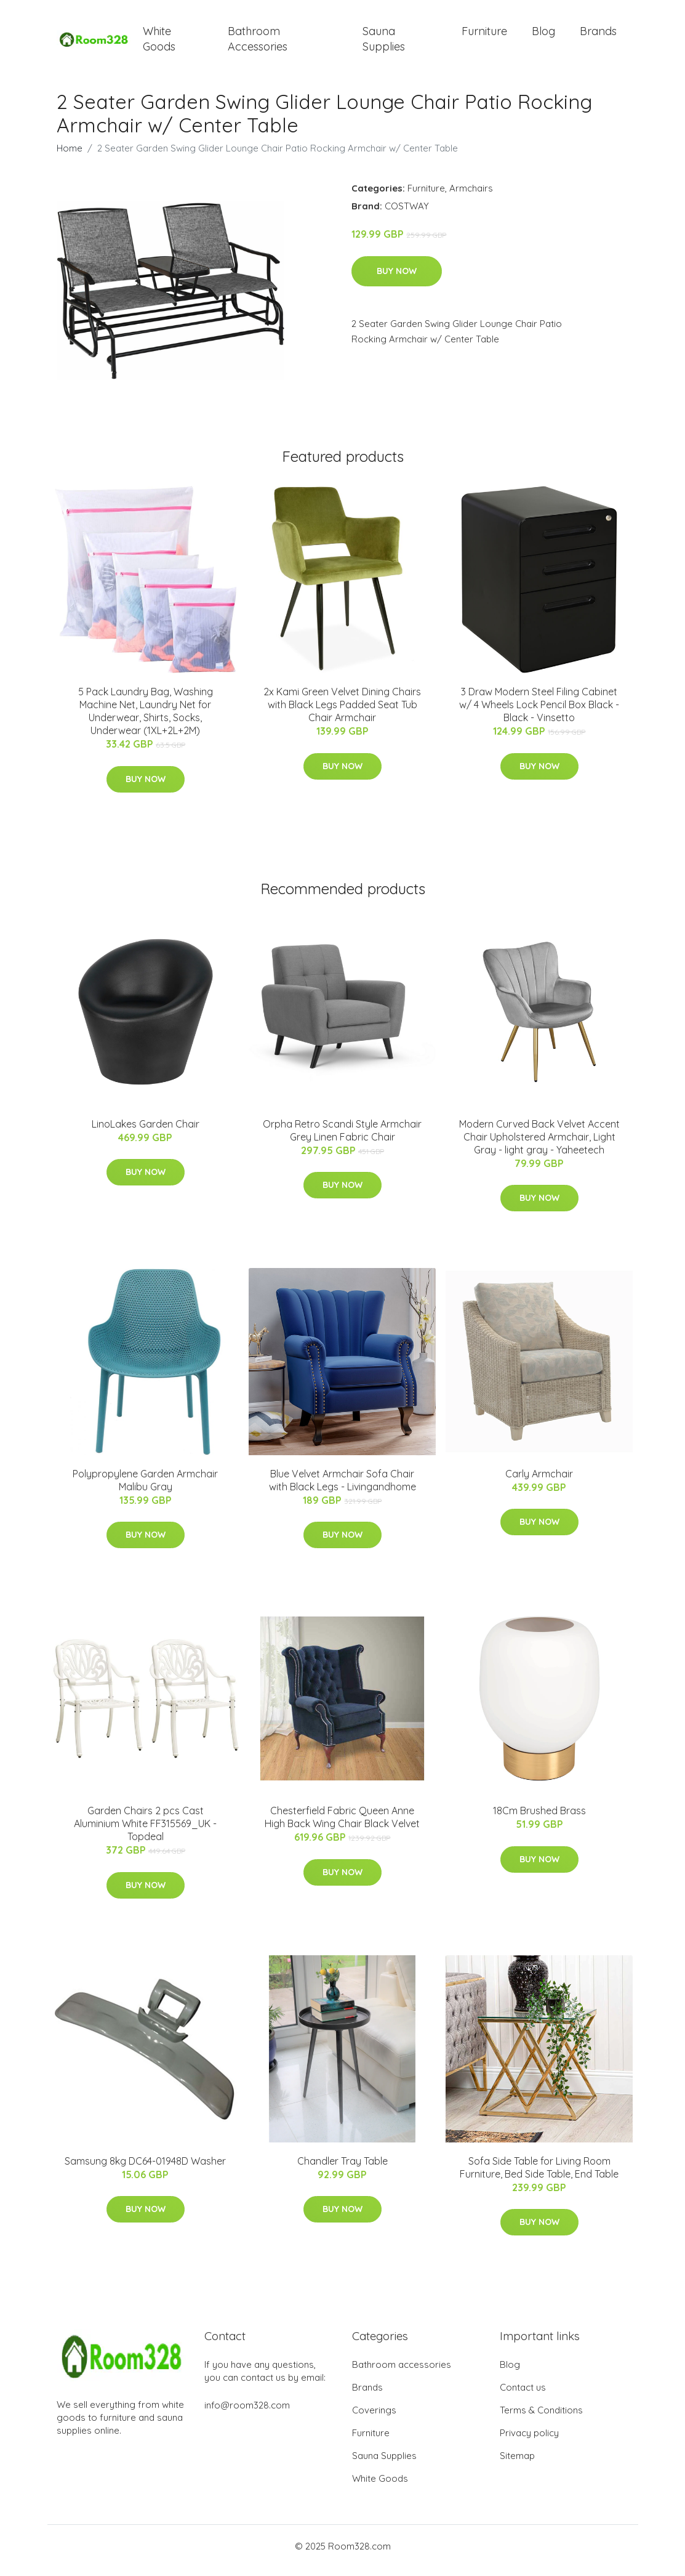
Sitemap (517, 2464)
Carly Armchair (539, 1482)
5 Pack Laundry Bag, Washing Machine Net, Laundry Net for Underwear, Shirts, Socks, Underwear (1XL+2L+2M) (145, 719)
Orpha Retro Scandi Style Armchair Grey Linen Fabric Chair (342, 1139)
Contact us (523, 2396)
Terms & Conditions (541, 2419)
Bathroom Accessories (257, 43)
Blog (543, 35)
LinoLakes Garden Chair (145, 1132)
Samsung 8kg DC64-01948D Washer (145, 2169)
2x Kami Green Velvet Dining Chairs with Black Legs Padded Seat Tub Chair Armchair (342, 713)
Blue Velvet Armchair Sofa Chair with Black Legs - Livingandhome (342, 1488)
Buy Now (397, 279)
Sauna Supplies (384, 43)
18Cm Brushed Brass (539, 1819)
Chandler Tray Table (342, 2169)
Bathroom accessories (401, 2373)
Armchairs (471, 197)
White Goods (159, 43)
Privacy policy (529, 2441)
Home (69, 157)
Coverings (374, 2419)
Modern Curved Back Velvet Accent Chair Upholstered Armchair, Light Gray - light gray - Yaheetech (539, 1145)
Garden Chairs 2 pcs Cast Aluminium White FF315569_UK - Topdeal (145, 1832)
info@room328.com (247, 2414)
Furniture (484, 35)
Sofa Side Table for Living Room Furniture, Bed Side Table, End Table (539, 2176)
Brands (598, 35)
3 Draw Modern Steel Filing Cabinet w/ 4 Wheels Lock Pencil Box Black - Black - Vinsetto (539, 713)
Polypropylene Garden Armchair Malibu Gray (145, 1488)
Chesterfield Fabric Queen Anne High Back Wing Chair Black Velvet (342, 1825)
